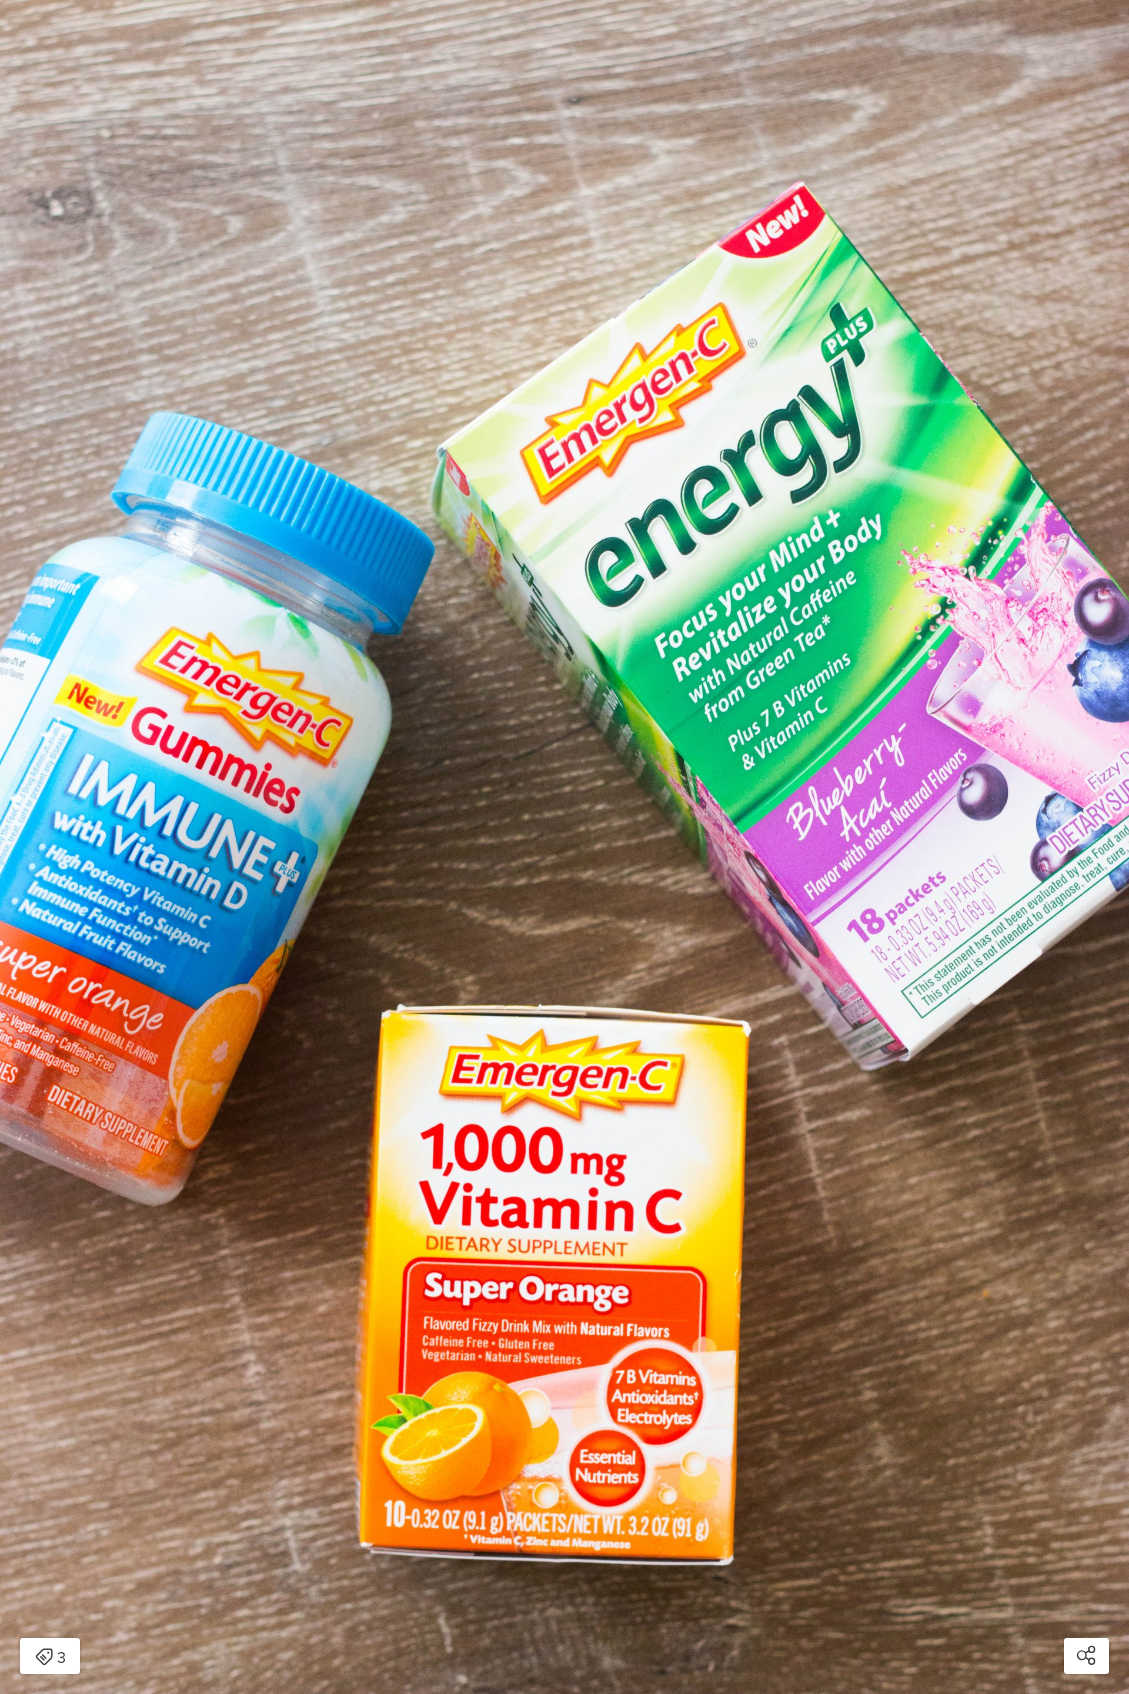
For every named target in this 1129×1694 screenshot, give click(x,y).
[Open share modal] (1086, 1656)
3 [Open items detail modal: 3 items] (50, 1658)
